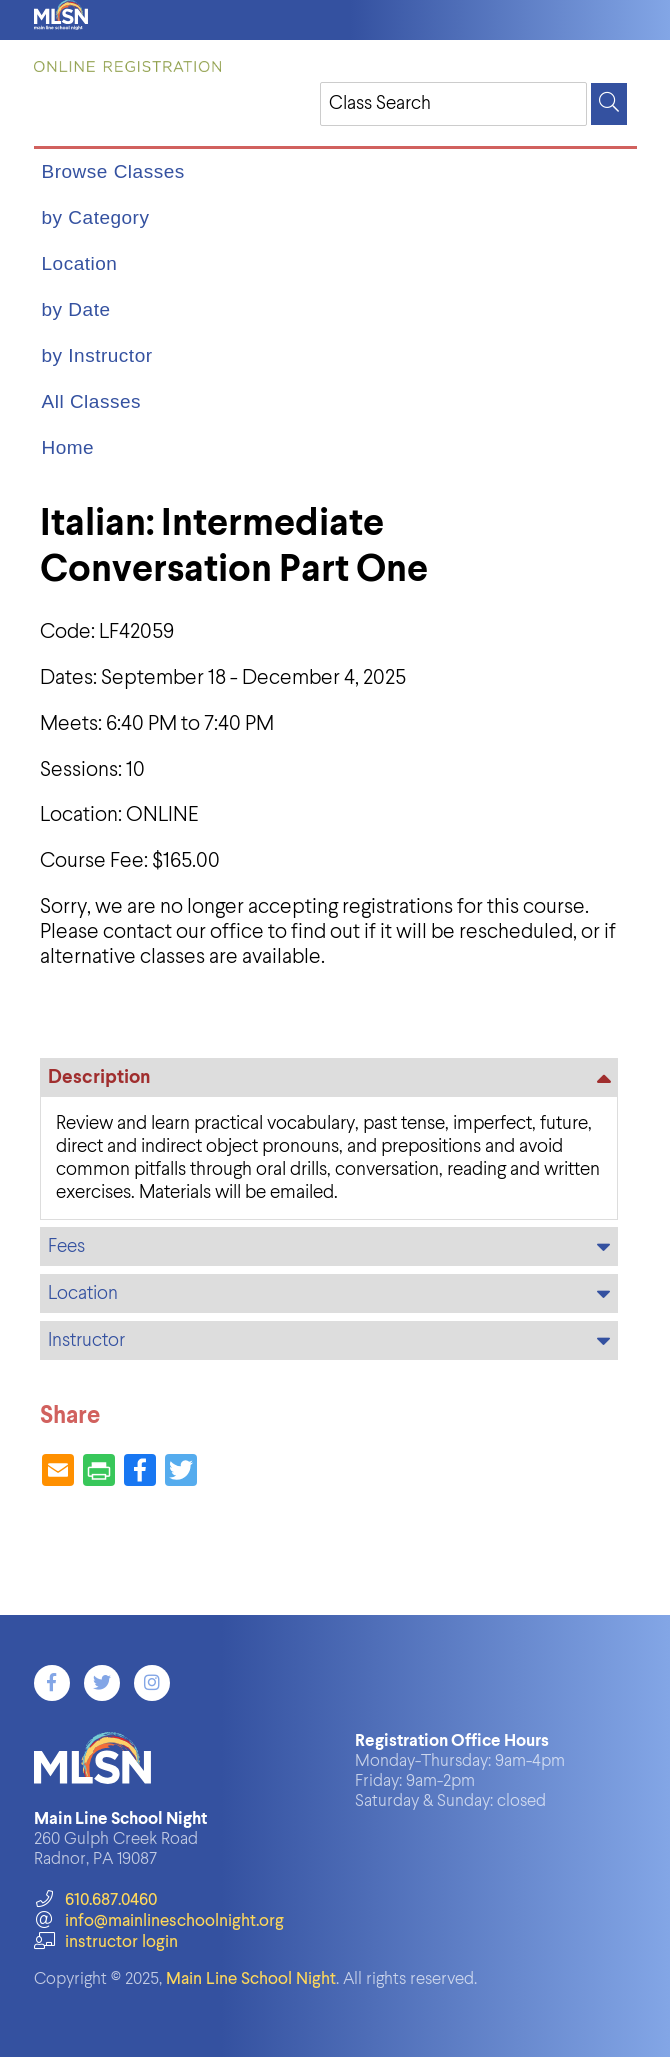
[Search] (609, 104)
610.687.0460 (95, 1900)
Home (68, 447)
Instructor (86, 1340)
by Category (96, 217)
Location (80, 263)
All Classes (91, 401)
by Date (76, 309)
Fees (66, 1246)
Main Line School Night (251, 1979)
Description (99, 1077)
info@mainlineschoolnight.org (159, 1921)
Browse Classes (113, 171)
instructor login (106, 1942)
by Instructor (97, 355)
